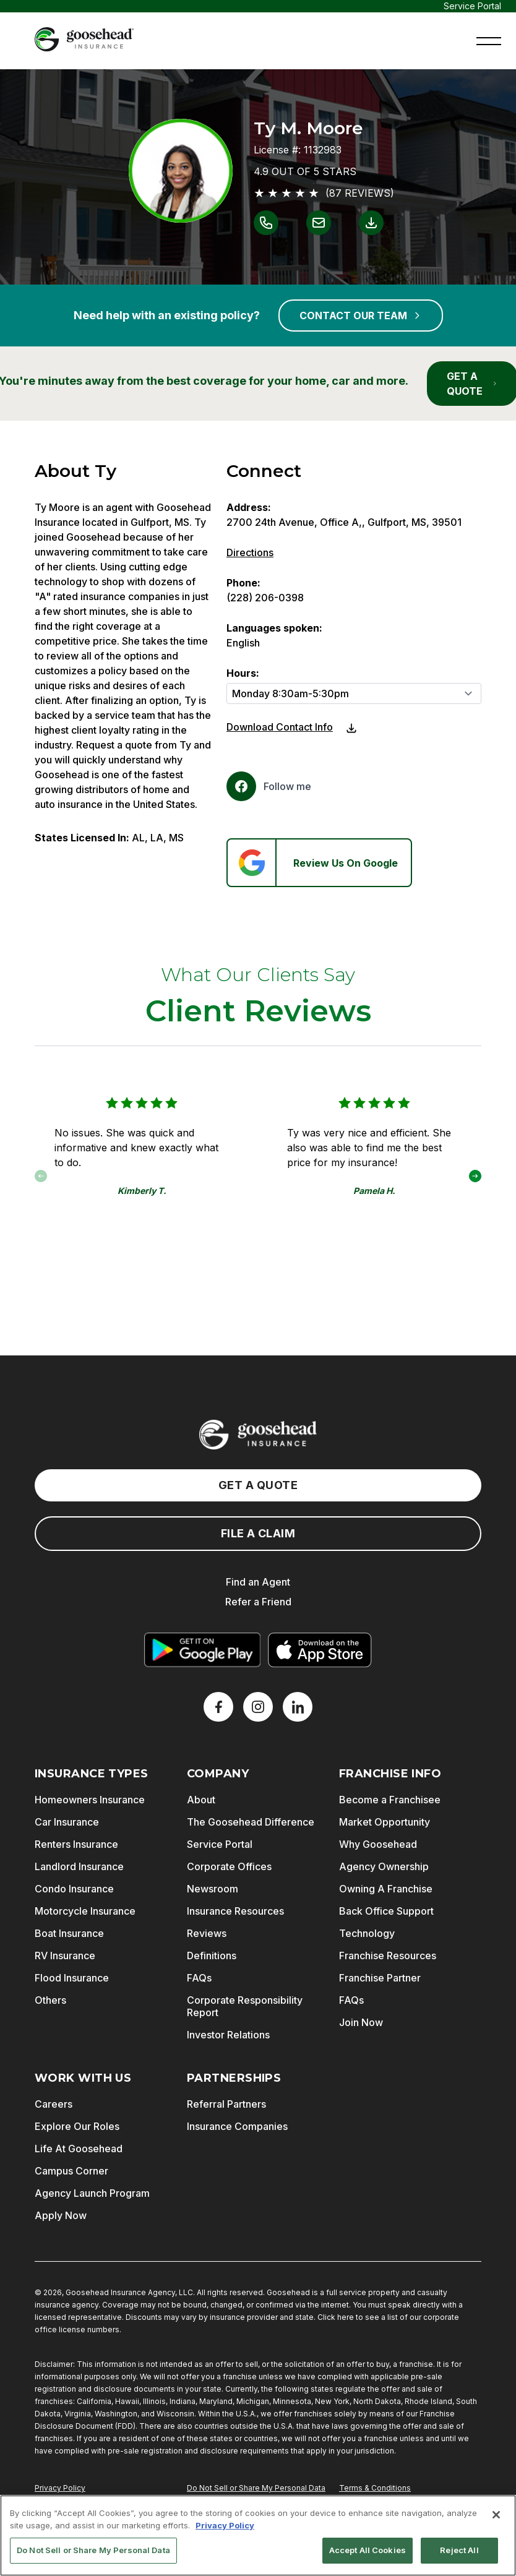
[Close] (496, 2520)
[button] (488, 39)
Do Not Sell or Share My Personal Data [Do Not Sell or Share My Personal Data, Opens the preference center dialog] (93, 2556)
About (201, 1799)
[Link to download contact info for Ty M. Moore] (371, 222)
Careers (53, 2104)
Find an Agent (258, 1582)
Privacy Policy (60, 2487)
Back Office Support (386, 1911)
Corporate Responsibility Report (245, 2006)
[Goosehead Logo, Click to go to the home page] (84, 39)
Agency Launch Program (92, 2193)
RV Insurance (65, 1955)
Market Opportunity (384, 1822)
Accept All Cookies (367, 2556)
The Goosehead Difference (250, 1822)
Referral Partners (226, 2104)
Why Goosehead (378, 1844)
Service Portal (472, 6)
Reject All (459, 2556)
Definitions (211, 1955)
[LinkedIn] (297, 1707)
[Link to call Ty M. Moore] (266, 222)
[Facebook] (268, 786)
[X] (258, 1707)
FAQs (199, 1978)
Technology (367, 1933)
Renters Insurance (76, 1844)
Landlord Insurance (79, 1866)
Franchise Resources (387, 1955)
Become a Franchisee (390, 1799)
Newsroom (212, 1889)
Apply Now (61, 2215)
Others (50, 2000)
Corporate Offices (229, 1866)
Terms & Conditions (375, 2487)
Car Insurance (67, 1822)
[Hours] (353, 693)
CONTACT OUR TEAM (360, 315)
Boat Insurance (69, 1933)
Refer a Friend (258, 1601)
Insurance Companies (237, 2126)
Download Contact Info (279, 727)
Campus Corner (71, 2171)
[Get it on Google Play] (202, 1650)
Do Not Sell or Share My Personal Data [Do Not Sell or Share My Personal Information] (256, 2487)
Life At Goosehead (79, 2148)
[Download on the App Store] (320, 1650)
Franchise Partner (380, 1978)
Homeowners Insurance (90, 1799)
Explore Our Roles (77, 2126)
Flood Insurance (72, 1978)
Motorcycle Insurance (85, 1911)
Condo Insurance (74, 1889)
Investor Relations (228, 2035)
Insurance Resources (235, 1911)
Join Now (361, 2022)
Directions (249, 552)
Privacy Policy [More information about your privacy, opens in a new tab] (225, 2530)
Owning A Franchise (385, 1889)
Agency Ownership (384, 1866)
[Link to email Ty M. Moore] (318, 222)
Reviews (206, 1933)
